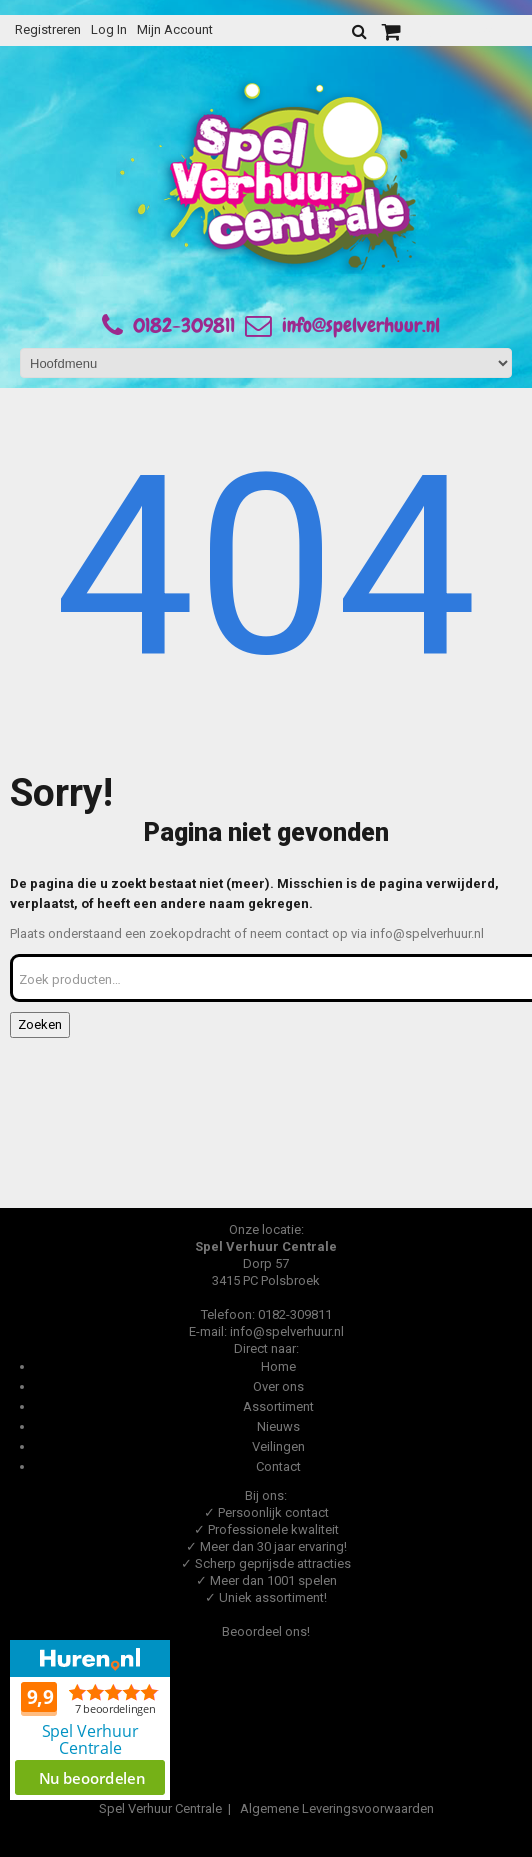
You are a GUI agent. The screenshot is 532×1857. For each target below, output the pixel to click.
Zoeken (40, 1024)
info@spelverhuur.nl (342, 325)
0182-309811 (184, 325)
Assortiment (278, 1406)
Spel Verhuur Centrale (160, 1808)
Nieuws (278, 1426)
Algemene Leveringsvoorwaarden (337, 1808)
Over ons (278, 1386)
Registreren (48, 29)
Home (278, 1366)
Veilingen (278, 1446)
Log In (109, 29)
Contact (278, 1466)
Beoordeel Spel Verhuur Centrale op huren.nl (90, 1720)
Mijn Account (175, 29)
